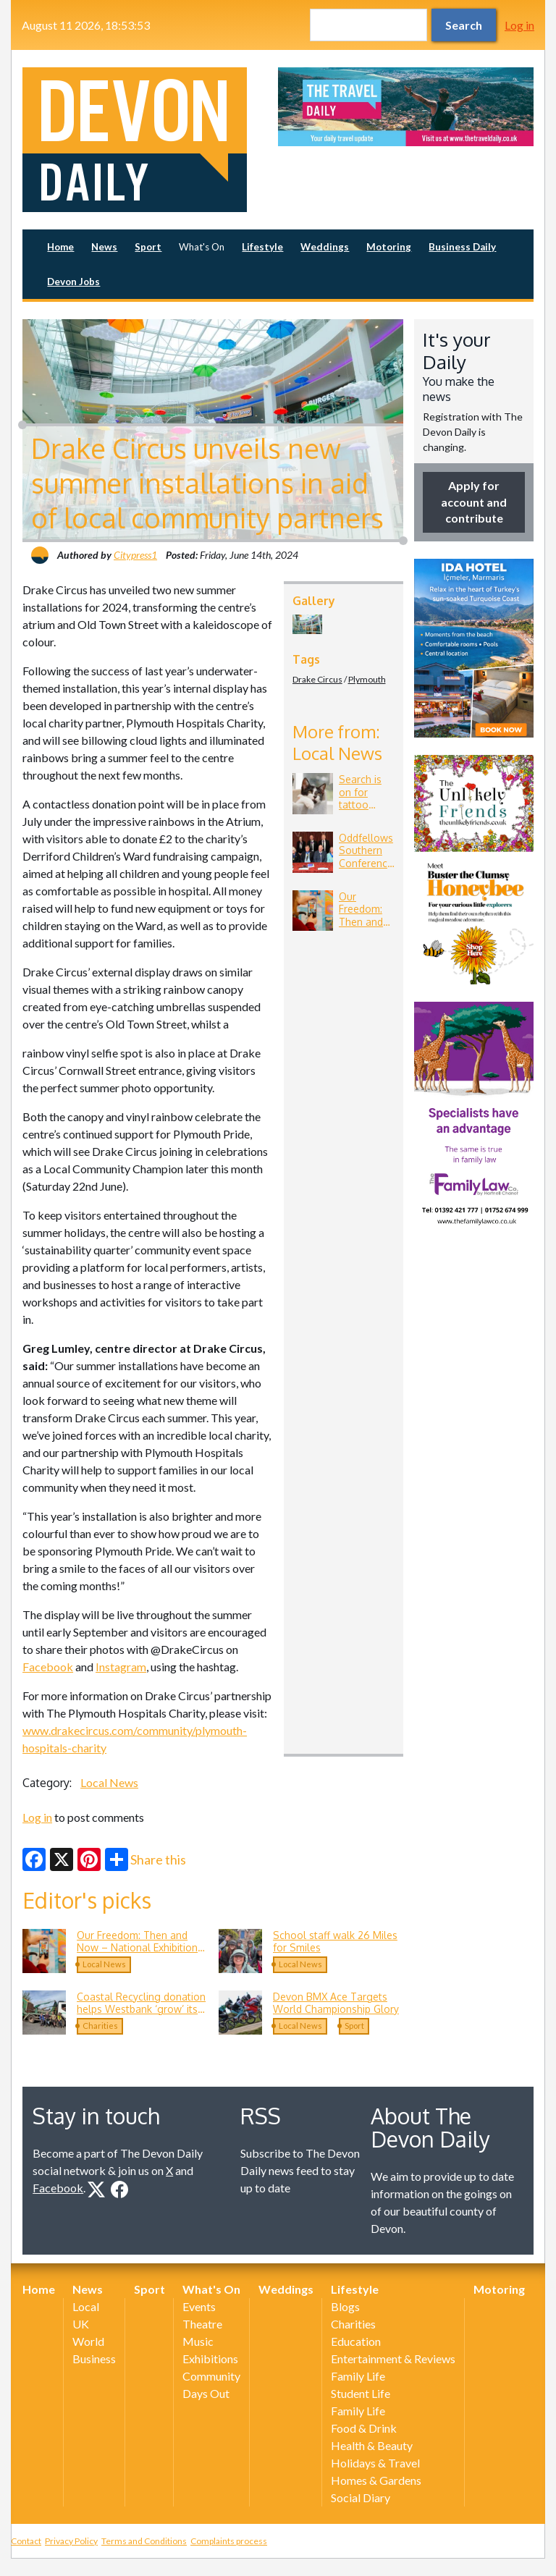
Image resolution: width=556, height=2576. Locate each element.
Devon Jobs (73, 281)
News (104, 247)
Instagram (121, 1666)
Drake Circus (317, 679)
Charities (100, 2025)
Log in (519, 25)
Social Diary (360, 2497)
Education (356, 2341)
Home (60, 247)
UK (80, 2324)
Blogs (345, 2306)
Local (85, 2306)
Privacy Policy (71, 2540)
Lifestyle (262, 247)
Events (199, 2306)
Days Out (205, 2393)
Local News (109, 1782)
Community (211, 2376)
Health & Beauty (372, 2445)
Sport (148, 247)
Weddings (324, 247)
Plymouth (367, 679)
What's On (201, 247)
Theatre (202, 2324)
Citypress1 (135, 555)
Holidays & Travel (375, 2463)
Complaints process (228, 2540)
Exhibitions (210, 2358)
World (88, 2341)
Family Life (358, 2376)
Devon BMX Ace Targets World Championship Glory (336, 2003)
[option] (406, 106)
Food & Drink (364, 2428)
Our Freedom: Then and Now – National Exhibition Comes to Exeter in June (137, 1948)
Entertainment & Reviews (393, 2358)
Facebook (47, 1666)
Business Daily (462, 247)
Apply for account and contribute (474, 501)
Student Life (360, 2393)
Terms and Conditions (144, 2540)
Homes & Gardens (376, 2480)
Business (94, 2358)
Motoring (388, 247)
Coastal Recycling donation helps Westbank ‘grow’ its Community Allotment (141, 2009)
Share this (145, 1859)
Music (198, 2341)
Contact (26, 2540)
